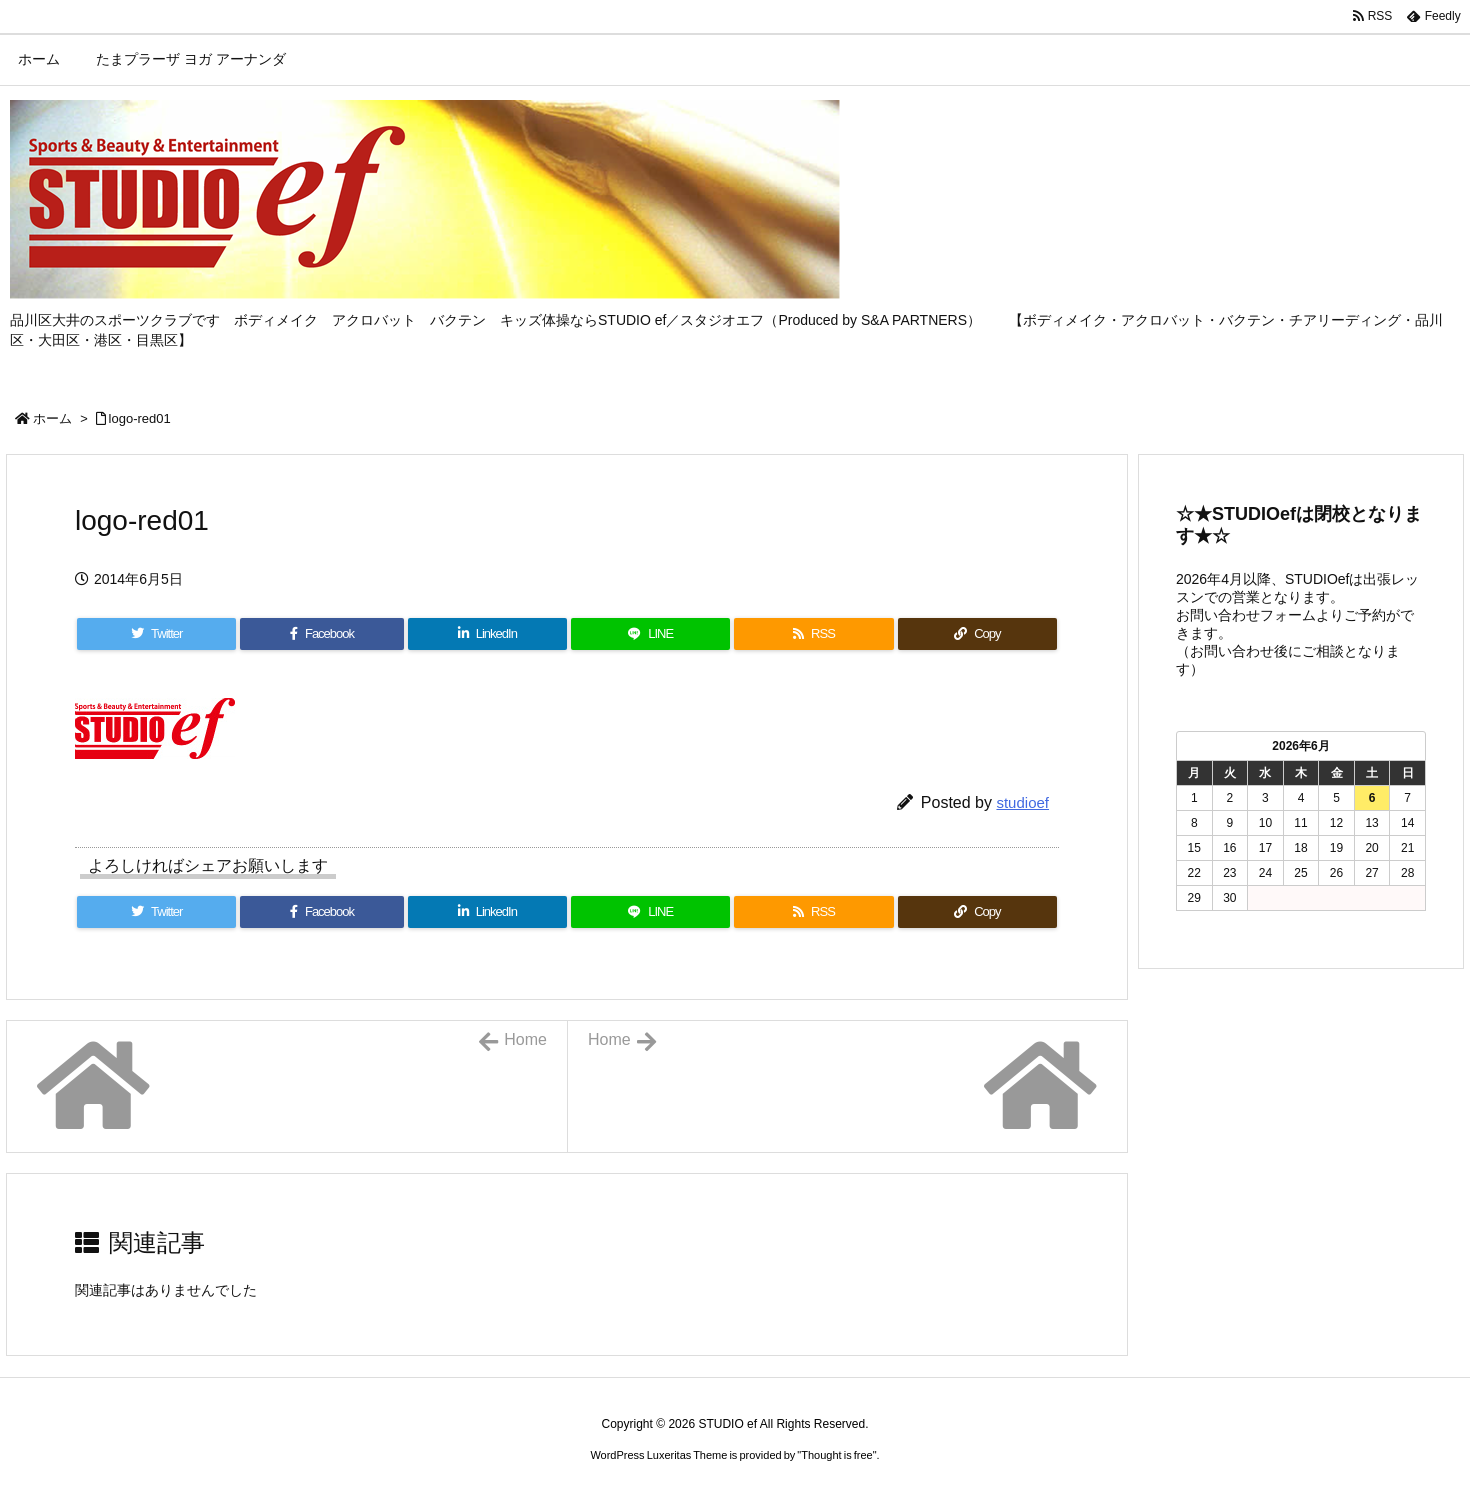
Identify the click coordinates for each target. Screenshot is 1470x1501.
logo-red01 (140, 418)
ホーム (52, 418)
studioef (1022, 802)
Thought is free (836, 1455)
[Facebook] (321, 634)
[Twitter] (156, 634)
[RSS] (813, 634)
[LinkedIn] (487, 634)
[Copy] (977, 634)
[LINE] (650, 634)
